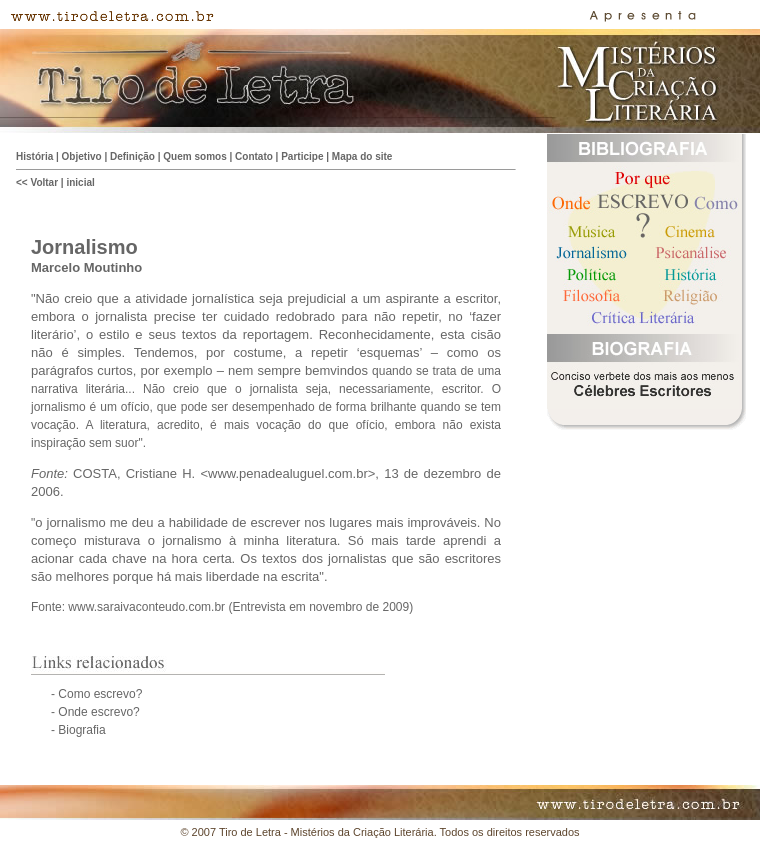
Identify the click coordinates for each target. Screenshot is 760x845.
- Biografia (78, 730)
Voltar (44, 182)
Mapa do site (362, 156)
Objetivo (82, 156)
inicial (80, 182)
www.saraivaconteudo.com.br (146, 607)
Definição (132, 156)
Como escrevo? (98, 694)
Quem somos (194, 156)
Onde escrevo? (98, 712)
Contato (254, 156)
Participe (302, 156)
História (34, 156)
